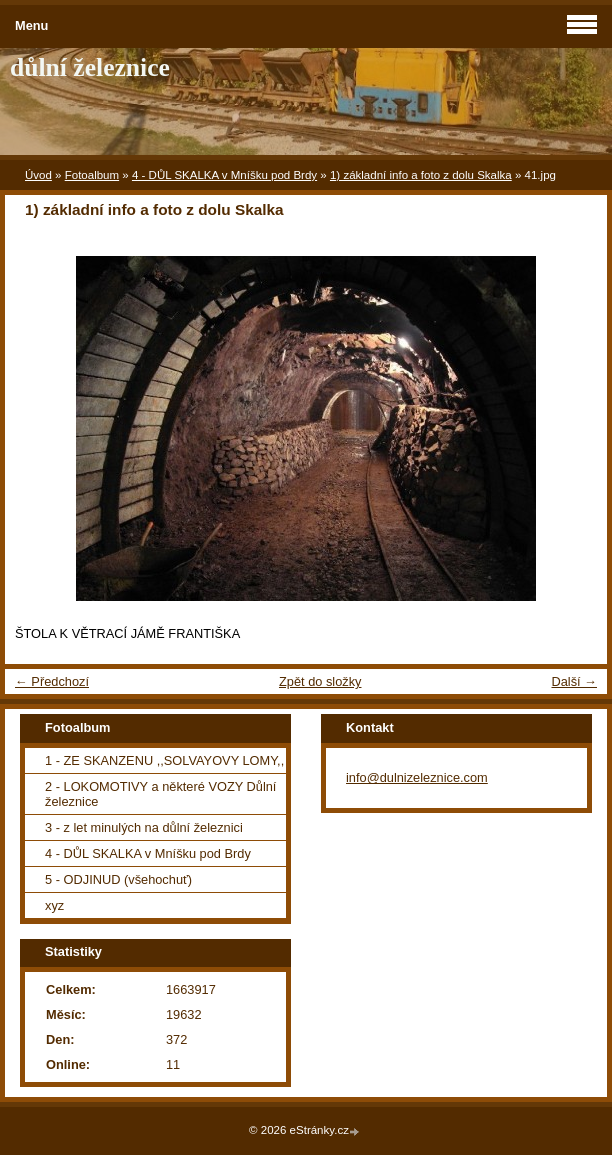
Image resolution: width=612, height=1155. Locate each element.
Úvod (38, 175)
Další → (574, 681)
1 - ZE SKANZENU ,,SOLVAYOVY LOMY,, (164, 760)
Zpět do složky (320, 681)
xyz (54, 905)
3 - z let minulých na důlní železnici (144, 827)
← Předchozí (52, 681)
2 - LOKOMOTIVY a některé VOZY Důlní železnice (160, 794)
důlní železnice (90, 67)
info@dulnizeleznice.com (417, 777)
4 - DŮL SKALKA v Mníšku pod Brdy (224, 175)
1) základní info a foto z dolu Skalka (421, 175)
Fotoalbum (92, 175)
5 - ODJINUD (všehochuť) (118, 879)
